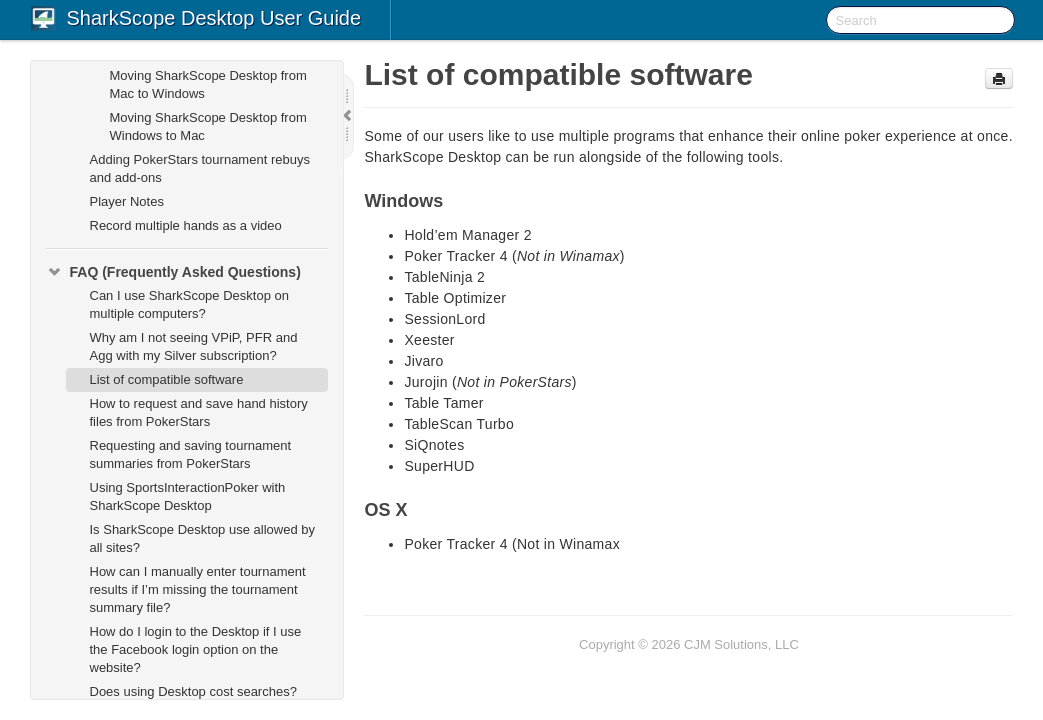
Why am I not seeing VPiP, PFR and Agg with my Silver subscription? (194, 346)
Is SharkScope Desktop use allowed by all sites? (202, 538)
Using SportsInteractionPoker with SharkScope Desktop (188, 496)
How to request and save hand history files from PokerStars (199, 412)
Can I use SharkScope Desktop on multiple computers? (189, 304)
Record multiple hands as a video (186, 225)
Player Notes (127, 201)
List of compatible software (167, 379)
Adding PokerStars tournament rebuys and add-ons (200, 168)
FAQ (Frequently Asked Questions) (173, 272)
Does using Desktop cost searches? (193, 691)
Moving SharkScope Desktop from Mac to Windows (208, 84)
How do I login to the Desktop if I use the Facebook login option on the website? (196, 649)
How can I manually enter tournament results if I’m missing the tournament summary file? (198, 589)
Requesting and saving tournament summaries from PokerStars (191, 454)
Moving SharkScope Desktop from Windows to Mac (208, 126)
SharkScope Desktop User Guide (214, 18)
